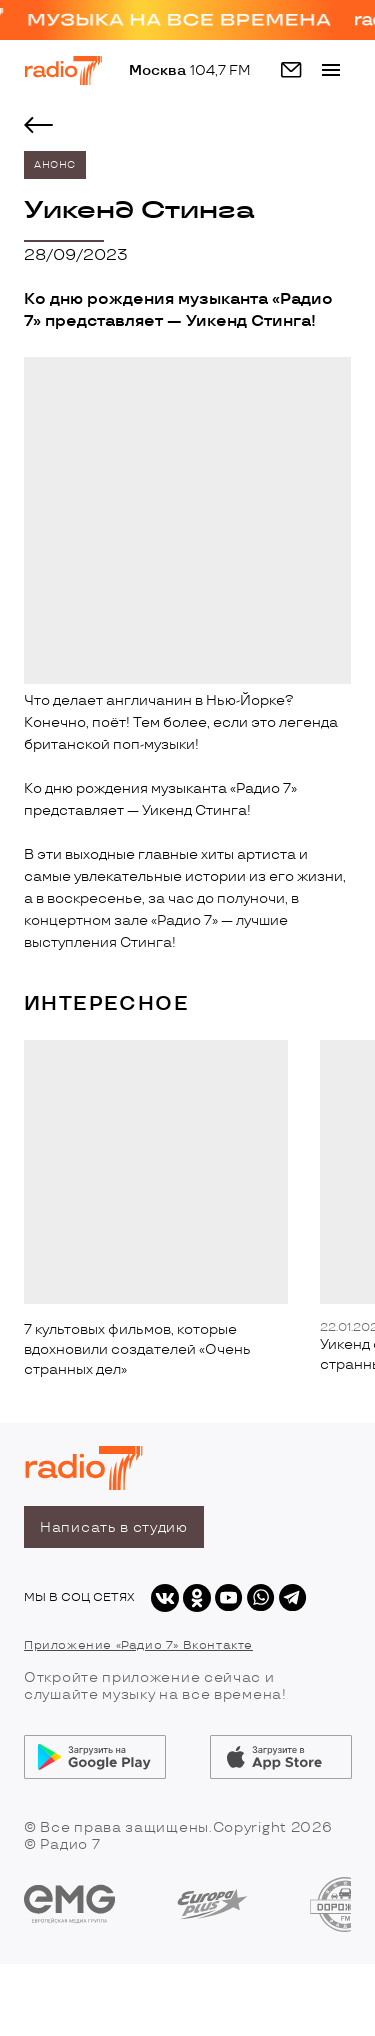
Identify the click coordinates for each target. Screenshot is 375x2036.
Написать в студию (114, 1527)
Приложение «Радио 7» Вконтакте (138, 1645)
